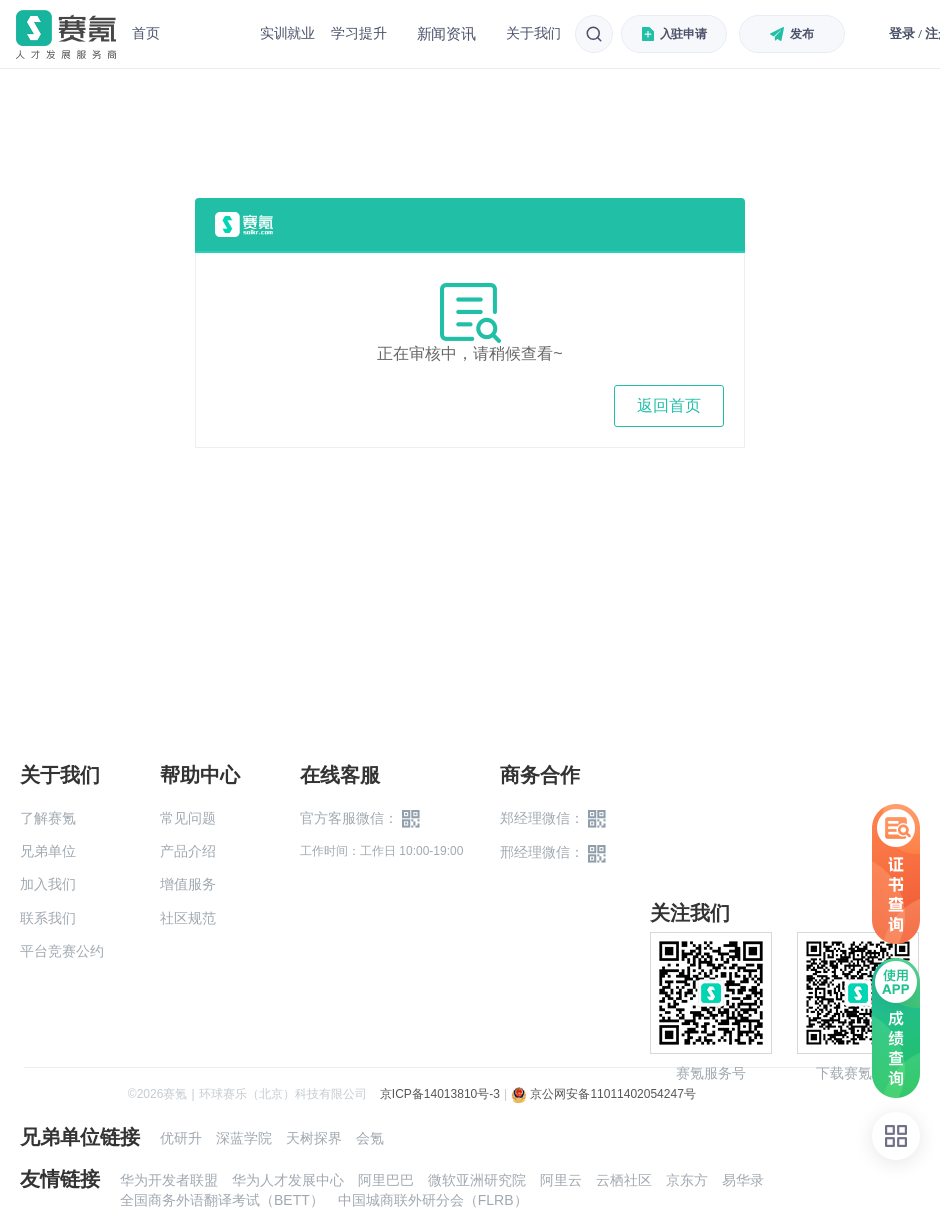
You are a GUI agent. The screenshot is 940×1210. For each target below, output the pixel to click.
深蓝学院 (244, 1138)
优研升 (181, 1138)
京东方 (687, 1180)
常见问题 (188, 818)
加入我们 (48, 884)
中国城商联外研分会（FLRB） (433, 1200)
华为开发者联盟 (169, 1180)
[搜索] (594, 34)
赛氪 (66, 34)
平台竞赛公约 (62, 951)
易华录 (743, 1180)
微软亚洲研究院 (477, 1180)
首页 (146, 33)
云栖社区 (624, 1180)
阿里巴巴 (386, 1180)
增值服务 (188, 884)
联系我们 (48, 918)
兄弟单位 (48, 851)
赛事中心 (210, 34)
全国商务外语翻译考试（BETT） (222, 1200)
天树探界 (314, 1138)
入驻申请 (675, 34)
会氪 (370, 1138)
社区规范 (188, 918)
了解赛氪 (48, 818)
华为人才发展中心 (288, 1180)
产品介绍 (188, 851)
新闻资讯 (446, 33)
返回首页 (669, 405)
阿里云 (561, 1180)
